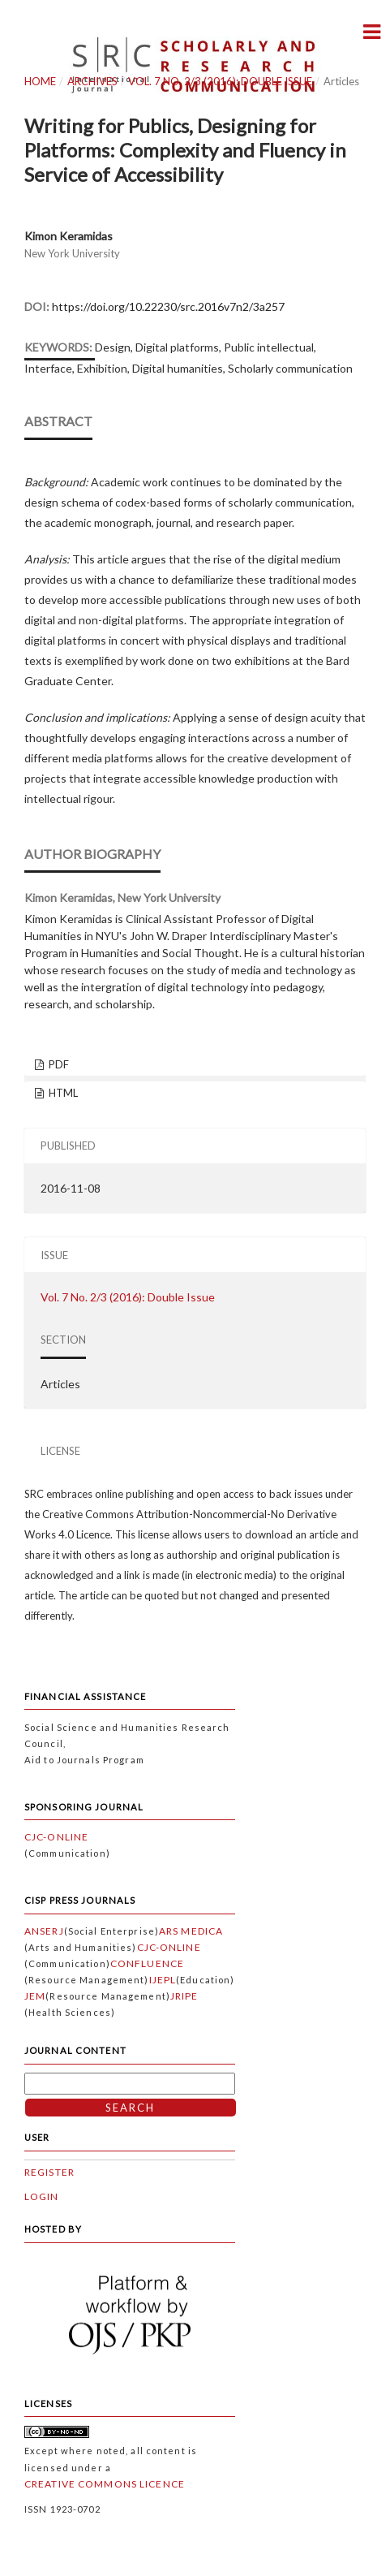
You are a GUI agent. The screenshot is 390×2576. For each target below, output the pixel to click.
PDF (57, 1064)
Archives (92, 81)
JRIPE (184, 1996)
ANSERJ (44, 1931)
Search (130, 2107)
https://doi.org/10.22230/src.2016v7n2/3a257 (168, 306)
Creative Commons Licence (104, 2484)
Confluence (147, 1963)
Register (49, 2172)
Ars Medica (191, 1931)
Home (40, 81)
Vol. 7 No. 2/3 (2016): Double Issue (220, 81)
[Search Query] (129, 2084)
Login (41, 2196)
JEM (34, 1996)
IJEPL (163, 1980)
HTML (62, 1092)
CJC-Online (56, 1837)
